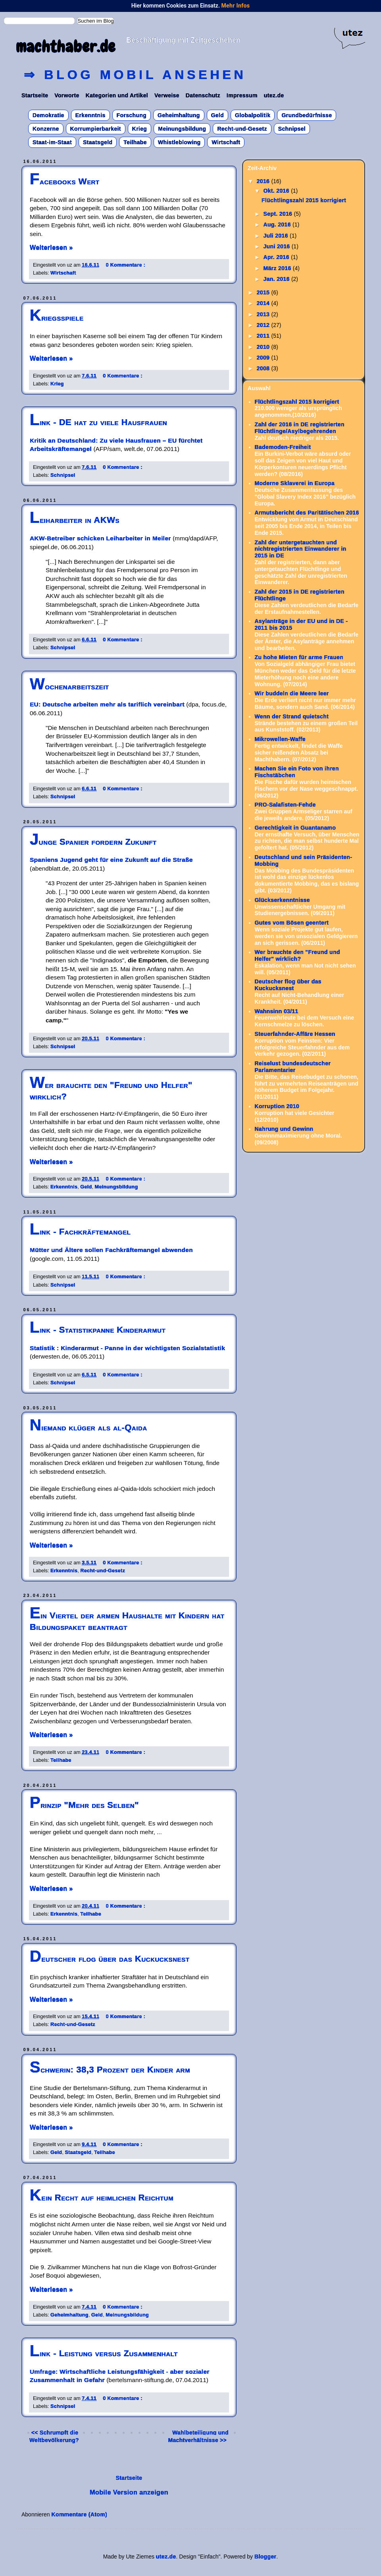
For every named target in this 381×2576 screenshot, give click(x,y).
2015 (264, 292)
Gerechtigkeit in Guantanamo (295, 827)
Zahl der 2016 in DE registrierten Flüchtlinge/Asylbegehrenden (299, 427)
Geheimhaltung (179, 115)
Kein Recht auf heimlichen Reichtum (101, 2197)
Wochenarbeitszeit (69, 686)
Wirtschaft (226, 142)
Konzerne (46, 129)
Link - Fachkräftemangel (80, 1232)
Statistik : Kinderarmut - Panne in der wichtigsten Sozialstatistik (127, 1348)
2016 (264, 181)
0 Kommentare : (126, 265)
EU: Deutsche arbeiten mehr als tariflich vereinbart (107, 704)
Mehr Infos (235, 5)
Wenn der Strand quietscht (292, 716)
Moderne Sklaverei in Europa (295, 483)
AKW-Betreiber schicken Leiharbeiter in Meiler (100, 538)
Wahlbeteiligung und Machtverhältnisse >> (198, 2436)
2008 (264, 368)
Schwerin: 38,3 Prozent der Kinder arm (110, 2070)
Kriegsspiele (57, 318)
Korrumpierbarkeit (95, 129)
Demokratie (48, 115)
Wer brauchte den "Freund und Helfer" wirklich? (297, 955)
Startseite (34, 95)
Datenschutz (203, 95)
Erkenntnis (90, 115)
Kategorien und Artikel (117, 95)
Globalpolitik (252, 115)
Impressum (242, 95)
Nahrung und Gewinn (284, 1129)
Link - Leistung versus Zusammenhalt (104, 2353)
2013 (264, 314)
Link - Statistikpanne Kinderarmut (97, 1330)
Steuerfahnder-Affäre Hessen (295, 1034)
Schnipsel (292, 129)
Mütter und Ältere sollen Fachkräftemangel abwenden (111, 1249)
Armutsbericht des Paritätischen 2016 (307, 512)
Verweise (166, 95)
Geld (217, 115)
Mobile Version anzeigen (129, 2492)
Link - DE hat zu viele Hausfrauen (98, 422)
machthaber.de (65, 47)
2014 (264, 303)
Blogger (265, 2556)
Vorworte (66, 95)
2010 (264, 347)
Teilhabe (135, 142)
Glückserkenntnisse (282, 900)
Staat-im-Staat (52, 142)
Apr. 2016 (277, 257)
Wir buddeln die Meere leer (292, 693)
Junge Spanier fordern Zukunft (93, 842)
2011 (264, 336)
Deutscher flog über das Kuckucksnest (109, 1959)
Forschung (131, 115)
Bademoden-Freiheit (283, 447)
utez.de (274, 95)
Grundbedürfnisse (306, 115)
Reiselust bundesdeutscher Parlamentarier (293, 1066)
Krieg (139, 129)
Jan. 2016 (277, 279)
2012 (264, 325)
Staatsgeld (97, 142)
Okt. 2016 (277, 191)
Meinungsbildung (182, 129)
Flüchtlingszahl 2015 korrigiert (304, 200)
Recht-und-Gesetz (242, 129)
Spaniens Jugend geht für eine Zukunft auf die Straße (111, 859)
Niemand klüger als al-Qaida (88, 1427)
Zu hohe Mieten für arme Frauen (299, 657)
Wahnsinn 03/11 (276, 1011)
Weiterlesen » (51, 247)
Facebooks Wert (65, 181)
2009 (264, 357)
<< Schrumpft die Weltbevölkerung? (54, 2436)
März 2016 (277, 268)
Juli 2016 (276, 235)
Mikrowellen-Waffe (280, 739)
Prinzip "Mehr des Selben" (84, 1805)
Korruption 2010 (277, 1106)
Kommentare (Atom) (80, 2514)
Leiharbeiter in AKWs (74, 520)
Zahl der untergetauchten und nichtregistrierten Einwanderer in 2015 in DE (300, 549)
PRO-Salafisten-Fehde (285, 804)
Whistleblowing (179, 142)
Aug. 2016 (277, 224)
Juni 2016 (277, 246)
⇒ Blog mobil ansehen (135, 75)
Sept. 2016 (278, 214)
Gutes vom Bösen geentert (292, 922)
